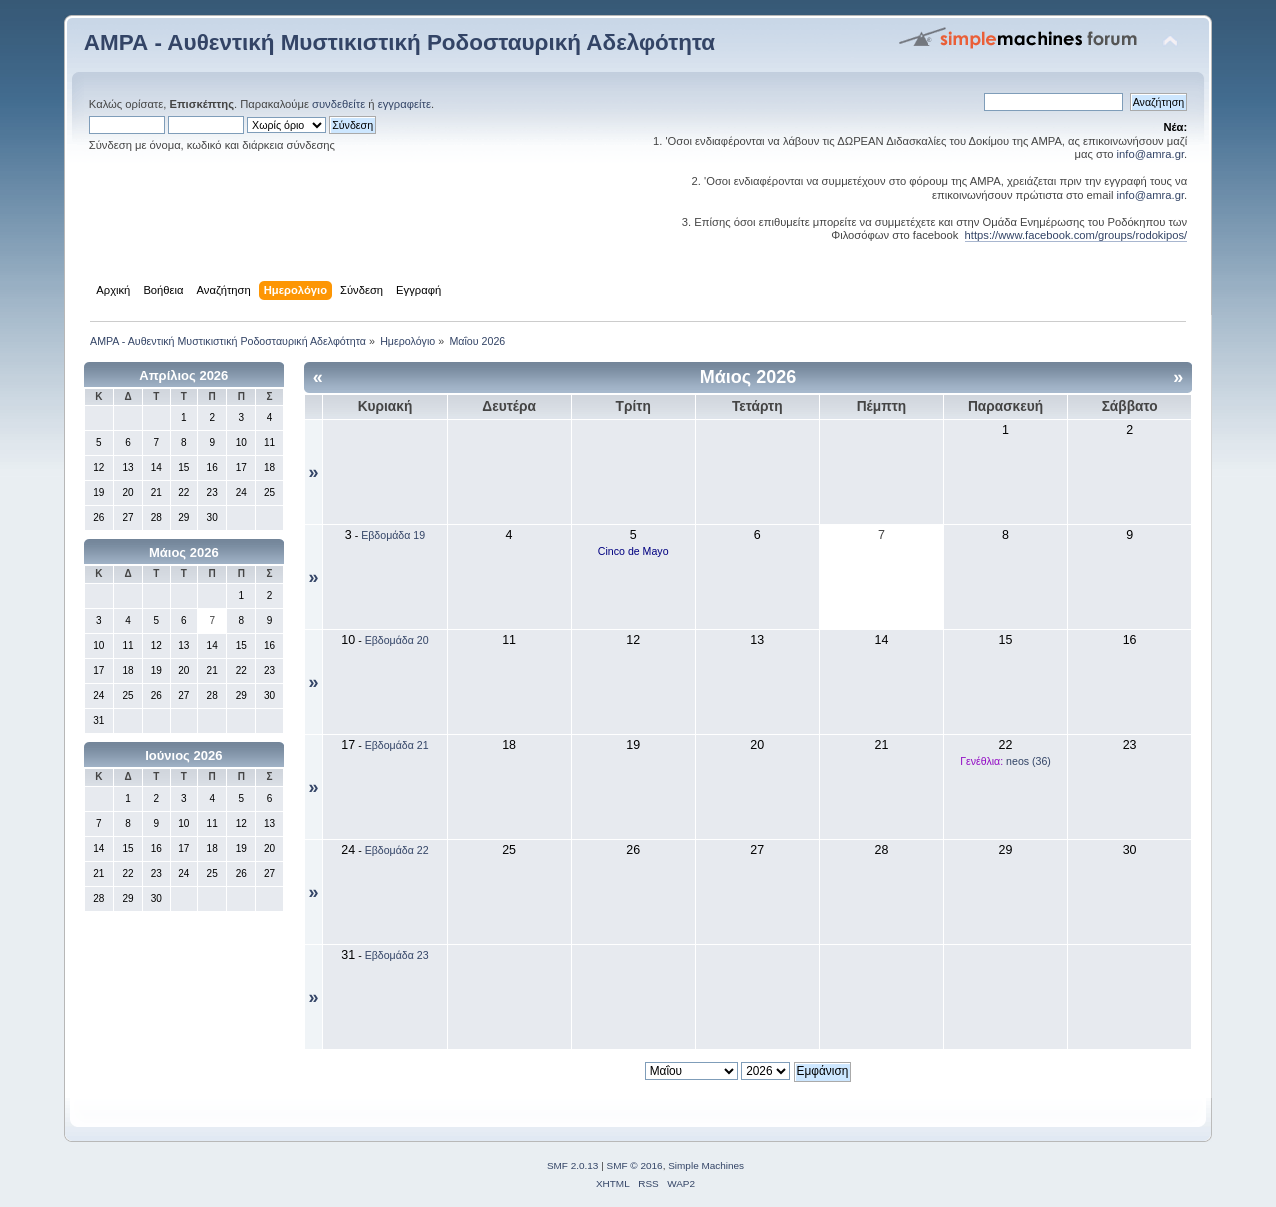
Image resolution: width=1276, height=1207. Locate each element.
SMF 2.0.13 (573, 1165)
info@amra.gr (1151, 154)
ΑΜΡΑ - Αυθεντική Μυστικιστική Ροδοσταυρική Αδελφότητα (399, 42)
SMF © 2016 (635, 1165)
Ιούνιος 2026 (183, 755)
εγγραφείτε (404, 104)
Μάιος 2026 (184, 552)
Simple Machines (706, 1165)
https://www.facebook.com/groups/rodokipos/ (1076, 235)
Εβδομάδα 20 (397, 640)
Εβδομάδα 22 (397, 850)
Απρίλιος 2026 (183, 375)
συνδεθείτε (338, 104)
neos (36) (1028, 761)
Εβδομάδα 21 (397, 745)
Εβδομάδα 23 (397, 955)
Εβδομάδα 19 (393, 535)
